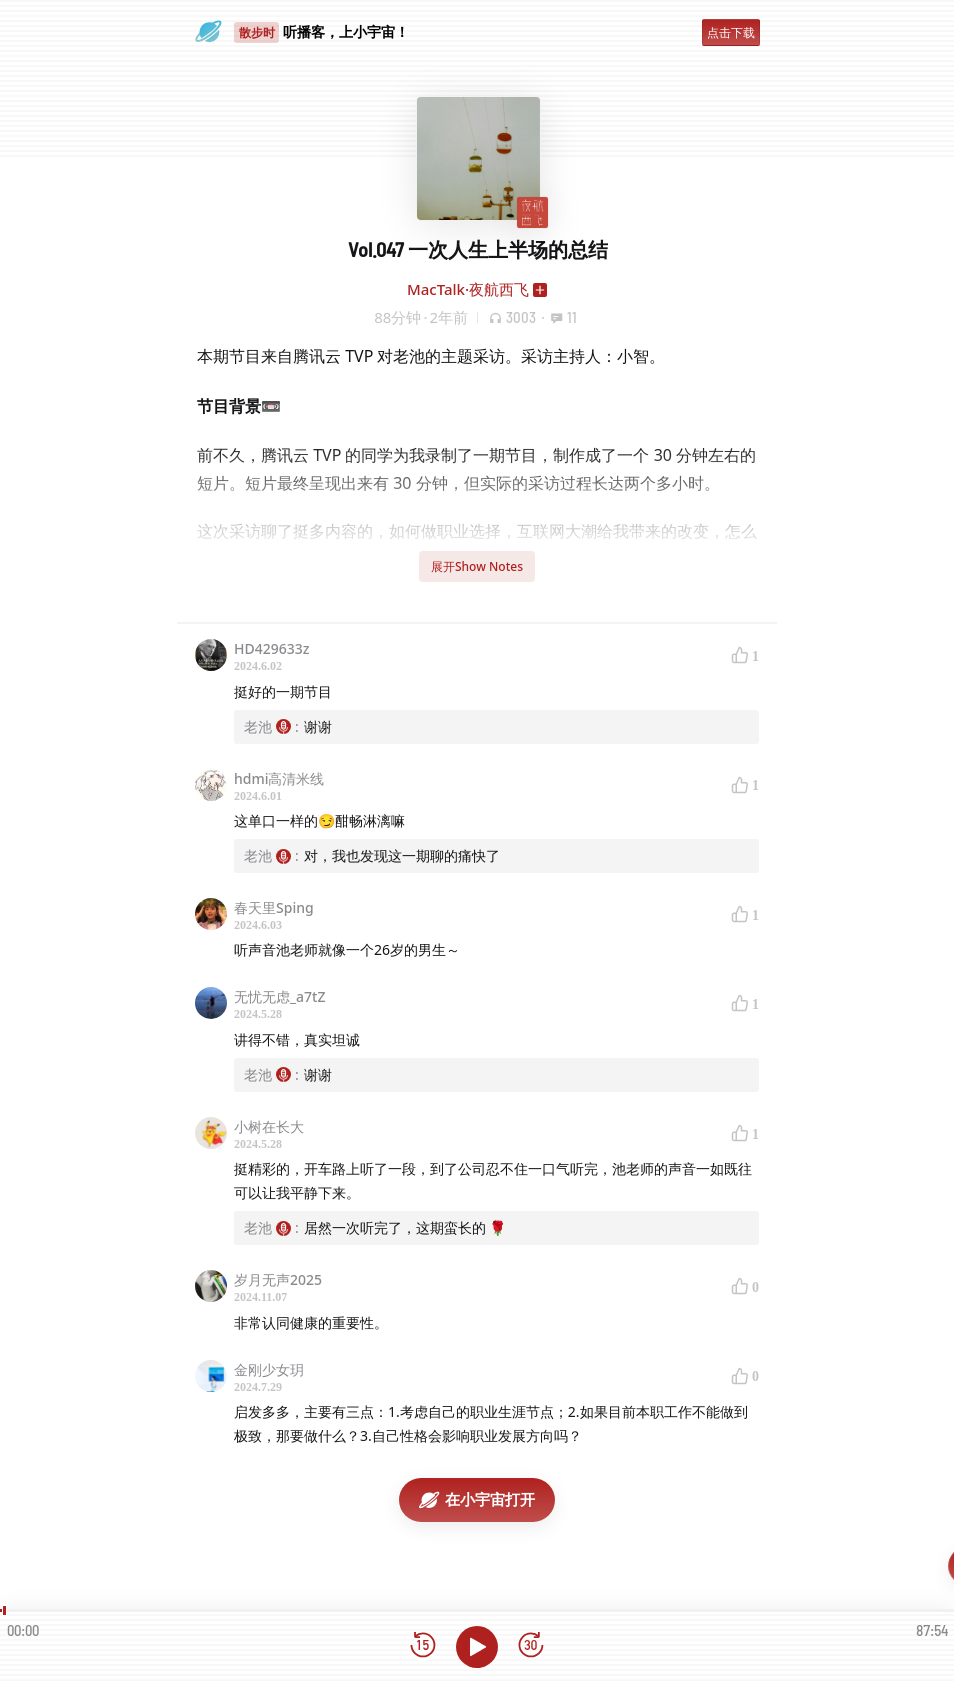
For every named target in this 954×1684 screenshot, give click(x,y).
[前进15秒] (531, 1646)
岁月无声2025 (278, 1279)
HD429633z (271, 648)
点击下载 (731, 32)
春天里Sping (274, 907)
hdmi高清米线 (279, 778)
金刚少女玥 (269, 1369)
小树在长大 (269, 1126)
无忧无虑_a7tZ (280, 996)
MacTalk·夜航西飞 (468, 289)
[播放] (477, 1647)
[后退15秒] (423, 1646)
